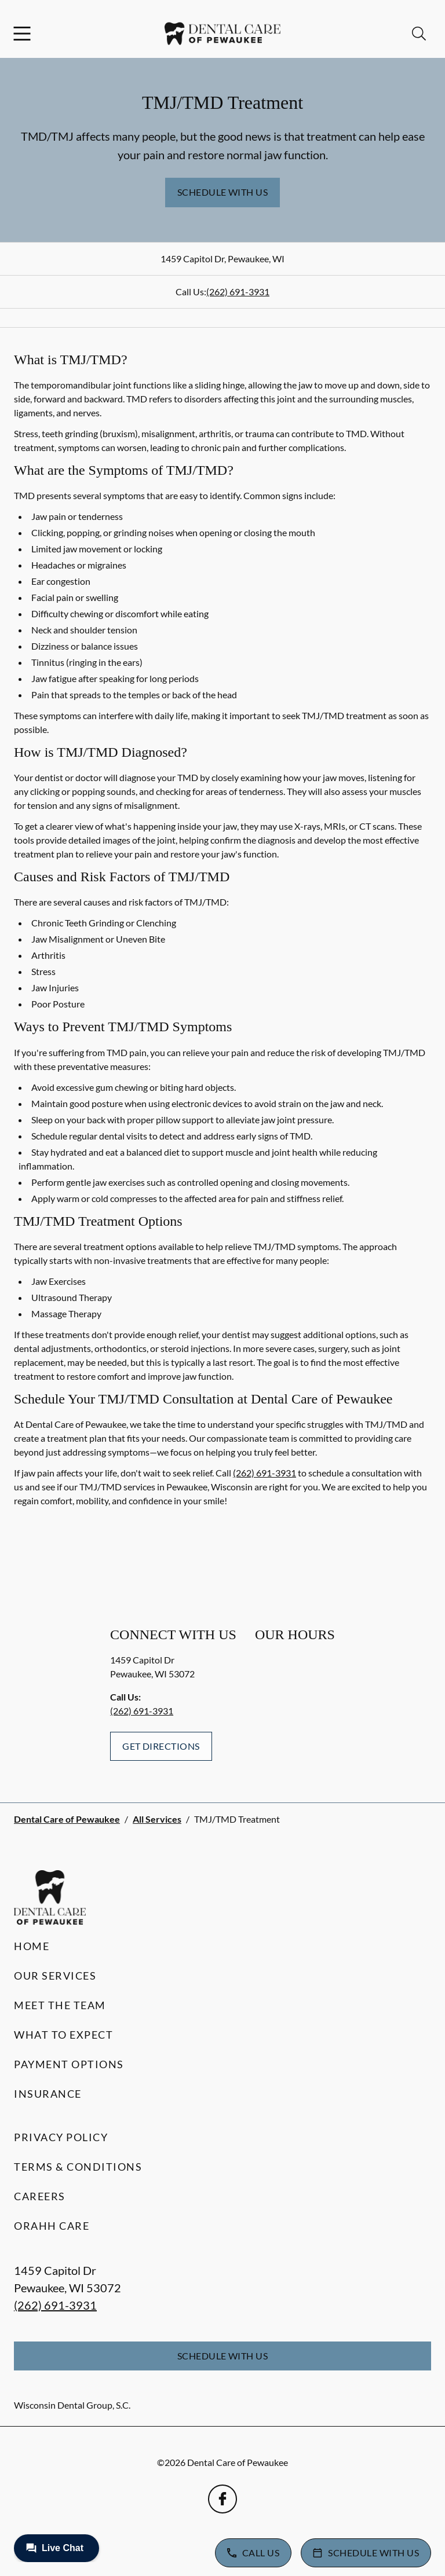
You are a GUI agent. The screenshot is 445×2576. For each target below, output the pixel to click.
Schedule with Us (222, 191)
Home (31, 1946)
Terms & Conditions (78, 2166)
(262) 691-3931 (237, 291)
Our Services (55, 1975)
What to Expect (63, 2034)
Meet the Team (60, 2005)
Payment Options (69, 2064)
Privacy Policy (61, 2137)
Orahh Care (51, 2225)
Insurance (48, 2093)
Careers (39, 2196)
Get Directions (161, 1745)
